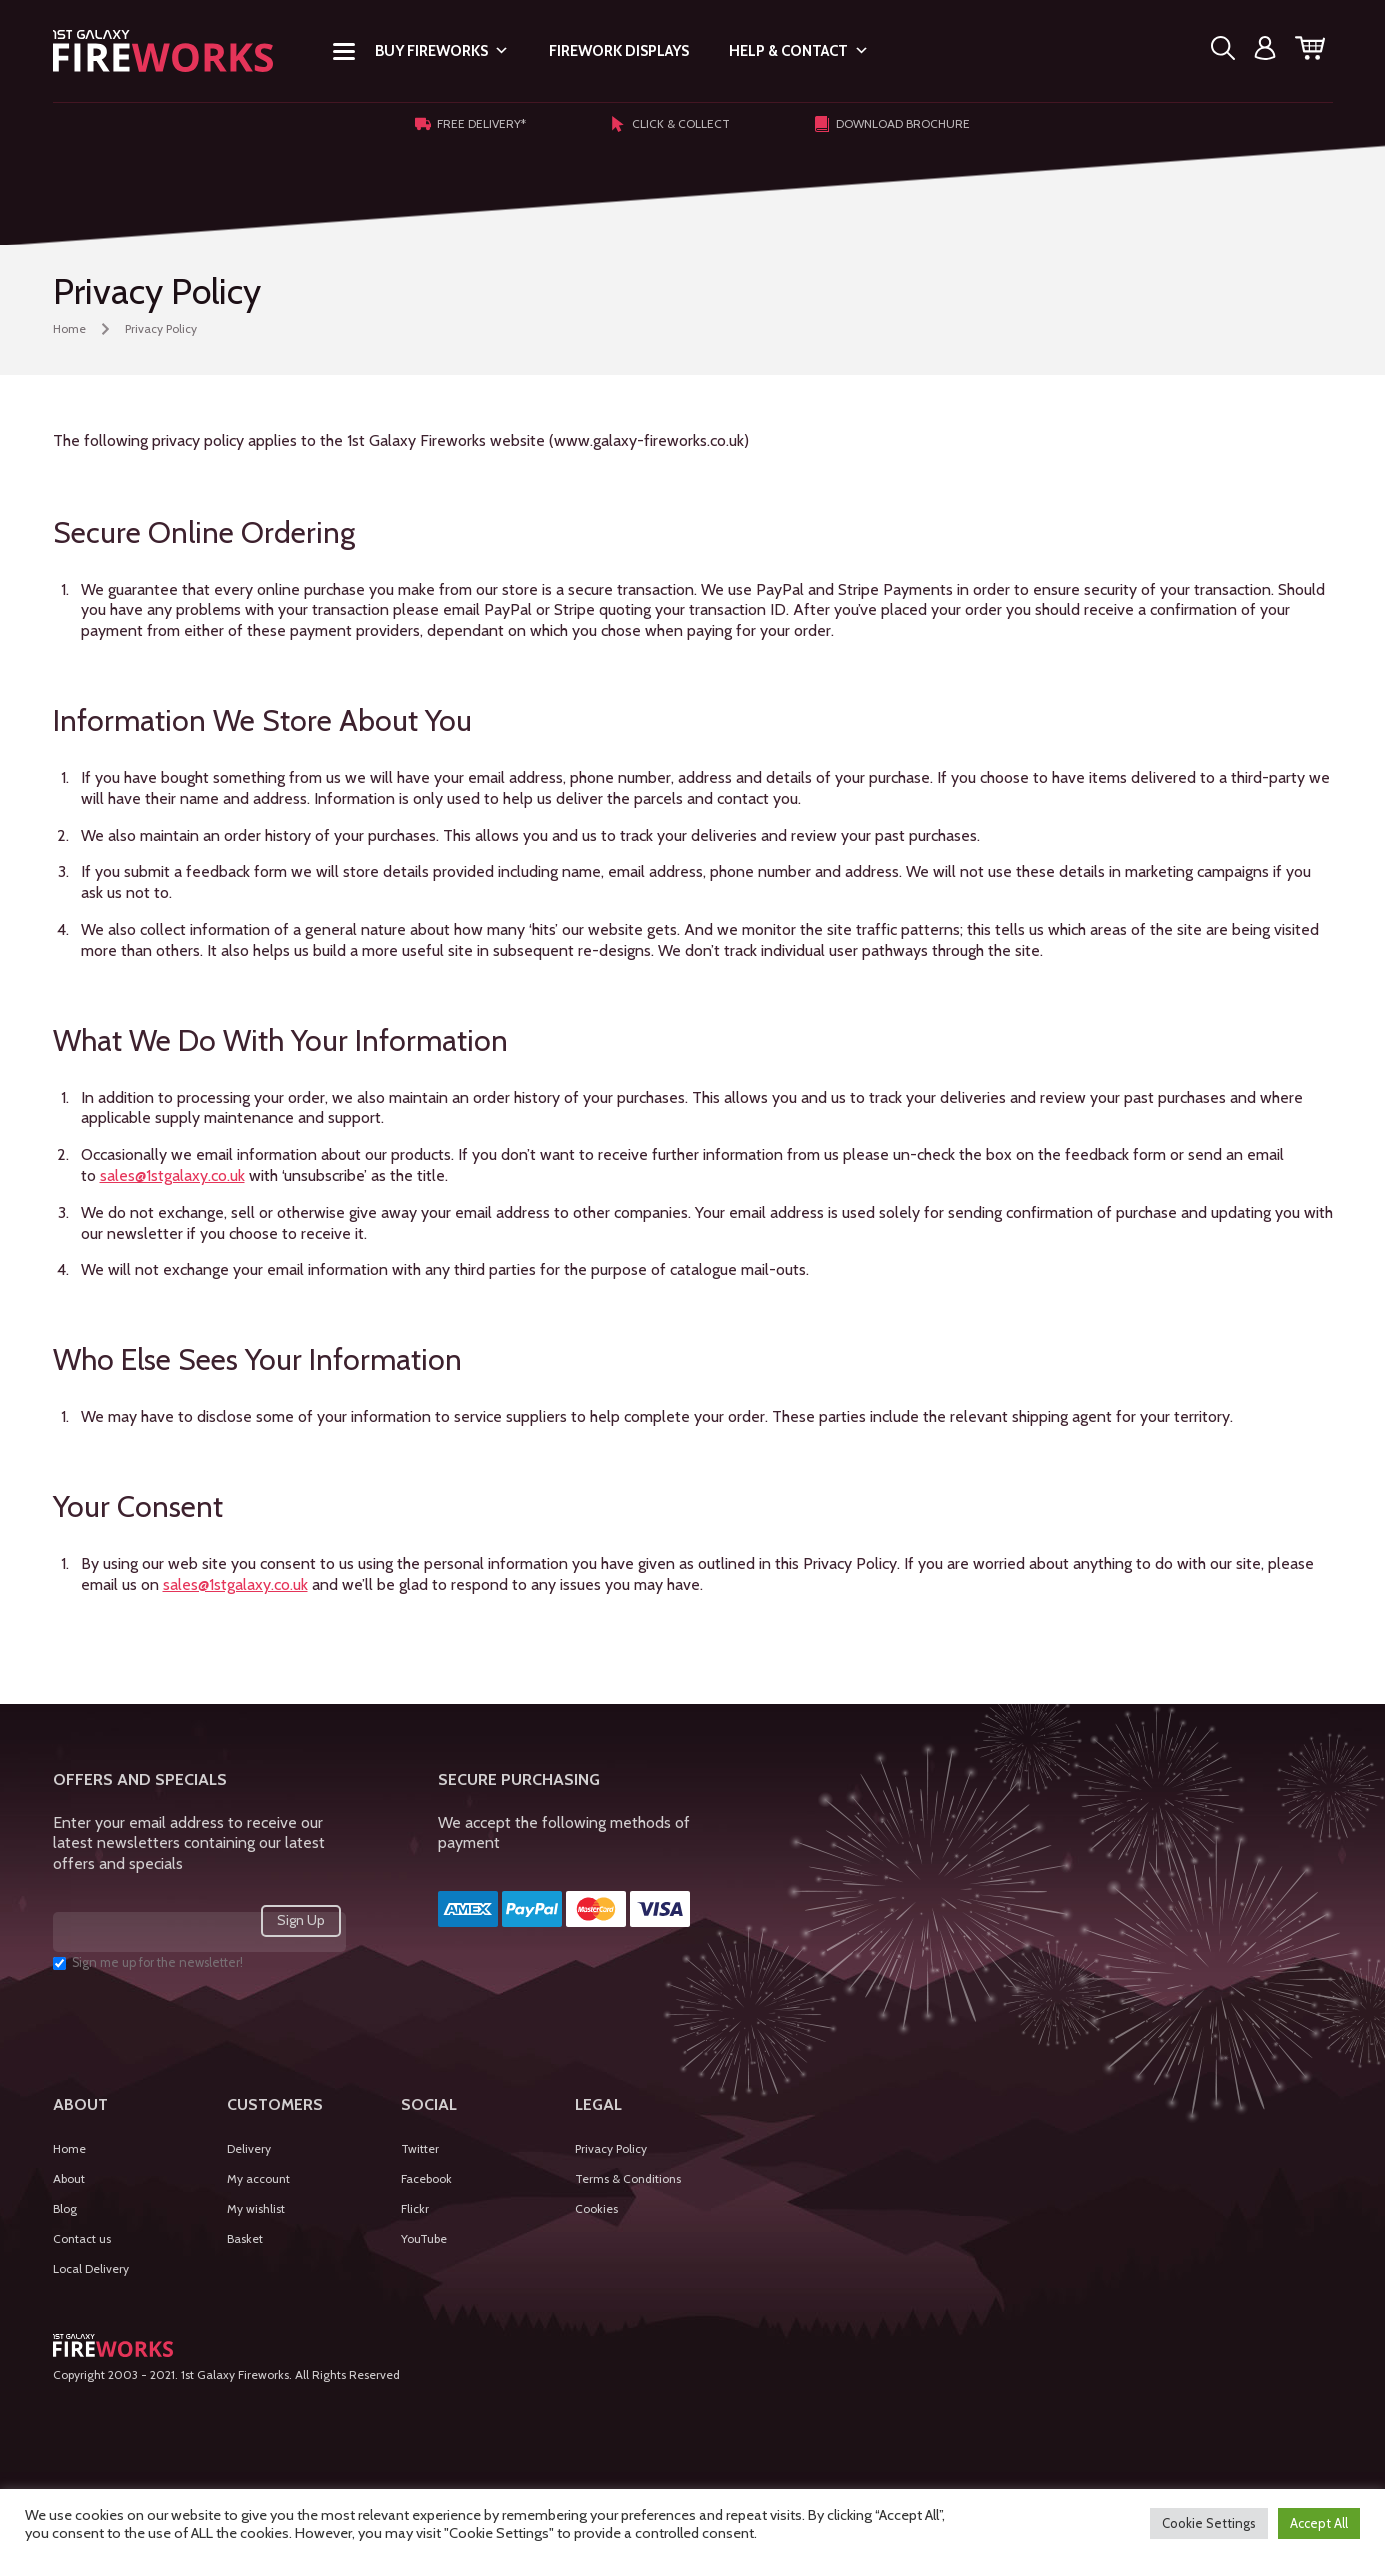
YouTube (424, 2238)
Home (69, 328)
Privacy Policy (611, 2148)
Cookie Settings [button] (1209, 2523)
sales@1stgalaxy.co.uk (172, 1175)
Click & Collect (670, 124)
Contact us (82, 2238)
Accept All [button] (1319, 2523)
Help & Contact (799, 51)
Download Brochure (892, 124)
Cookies (596, 2208)
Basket (245, 2238)
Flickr (415, 2208)
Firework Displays (619, 51)
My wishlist (256, 2208)
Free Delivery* (470, 124)
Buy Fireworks (442, 51)
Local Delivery (91, 2268)
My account (258, 2178)
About (69, 2178)
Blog (65, 2208)
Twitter (420, 2148)
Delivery (249, 2148)
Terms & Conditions (628, 2178)
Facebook (426, 2178)
